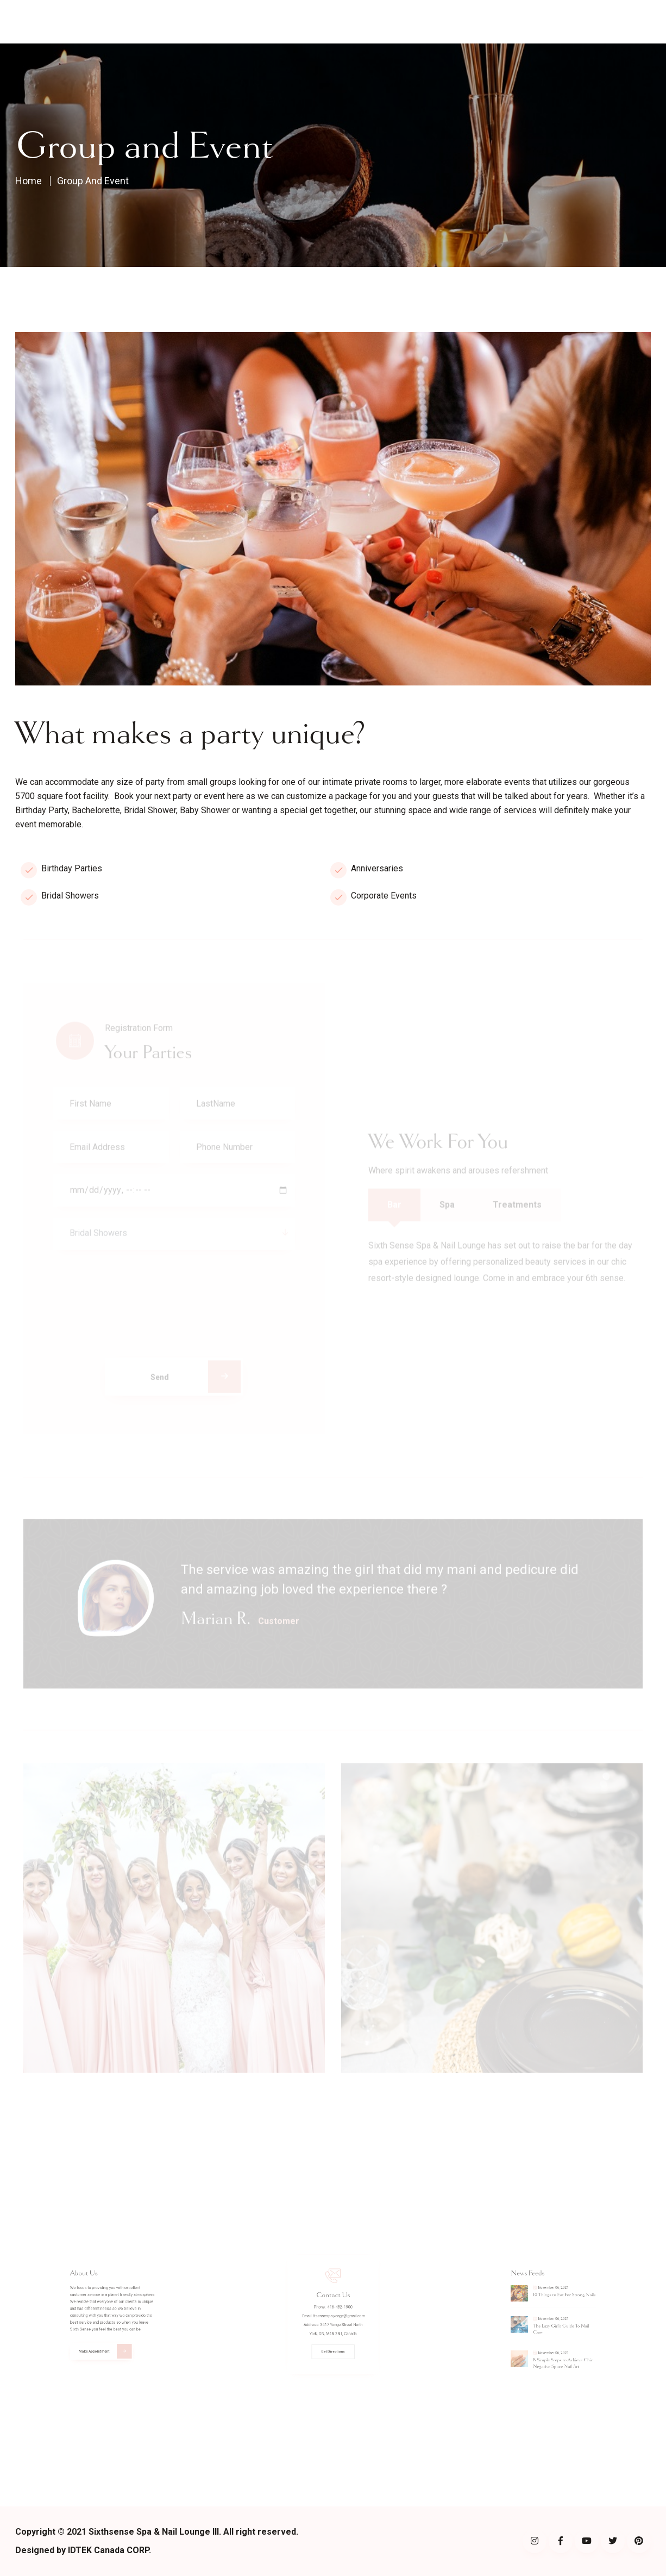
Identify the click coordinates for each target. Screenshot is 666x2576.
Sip (358, 21)
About (236, 21)
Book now (633, 22)
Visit (282, 21)
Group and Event (107, 179)
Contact (396, 21)
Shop (326, 21)
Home (196, 21)
